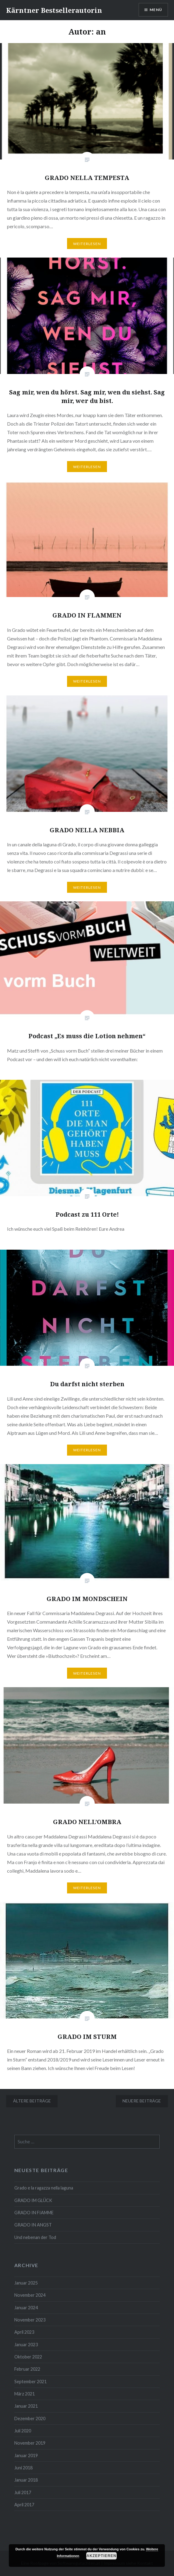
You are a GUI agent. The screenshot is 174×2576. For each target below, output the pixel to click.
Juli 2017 (22, 2492)
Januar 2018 (26, 2480)
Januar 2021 (26, 2406)
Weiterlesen (87, 243)
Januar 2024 (26, 2307)
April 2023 (24, 2332)
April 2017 (24, 2504)
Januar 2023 (26, 2344)
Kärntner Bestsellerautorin (54, 10)
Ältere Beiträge (32, 2100)
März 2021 (24, 2393)
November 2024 (29, 2295)
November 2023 (29, 2319)
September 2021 (30, 2381)
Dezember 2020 (29, 2418)
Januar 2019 (26, 2455)
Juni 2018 (23, 2467)
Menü (156, 9)
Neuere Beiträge (142, 2100)
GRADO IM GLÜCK (33, 2200)
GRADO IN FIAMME (34, 2212)
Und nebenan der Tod (35, 2237)
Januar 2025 (26, 2282)
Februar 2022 (27, 2369)
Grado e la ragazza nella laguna (43, 2187)
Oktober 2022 (28, 2356)
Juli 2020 (22, 2430)
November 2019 (29, 2443)
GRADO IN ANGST (33, 2224)
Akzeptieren (101, 2556)
